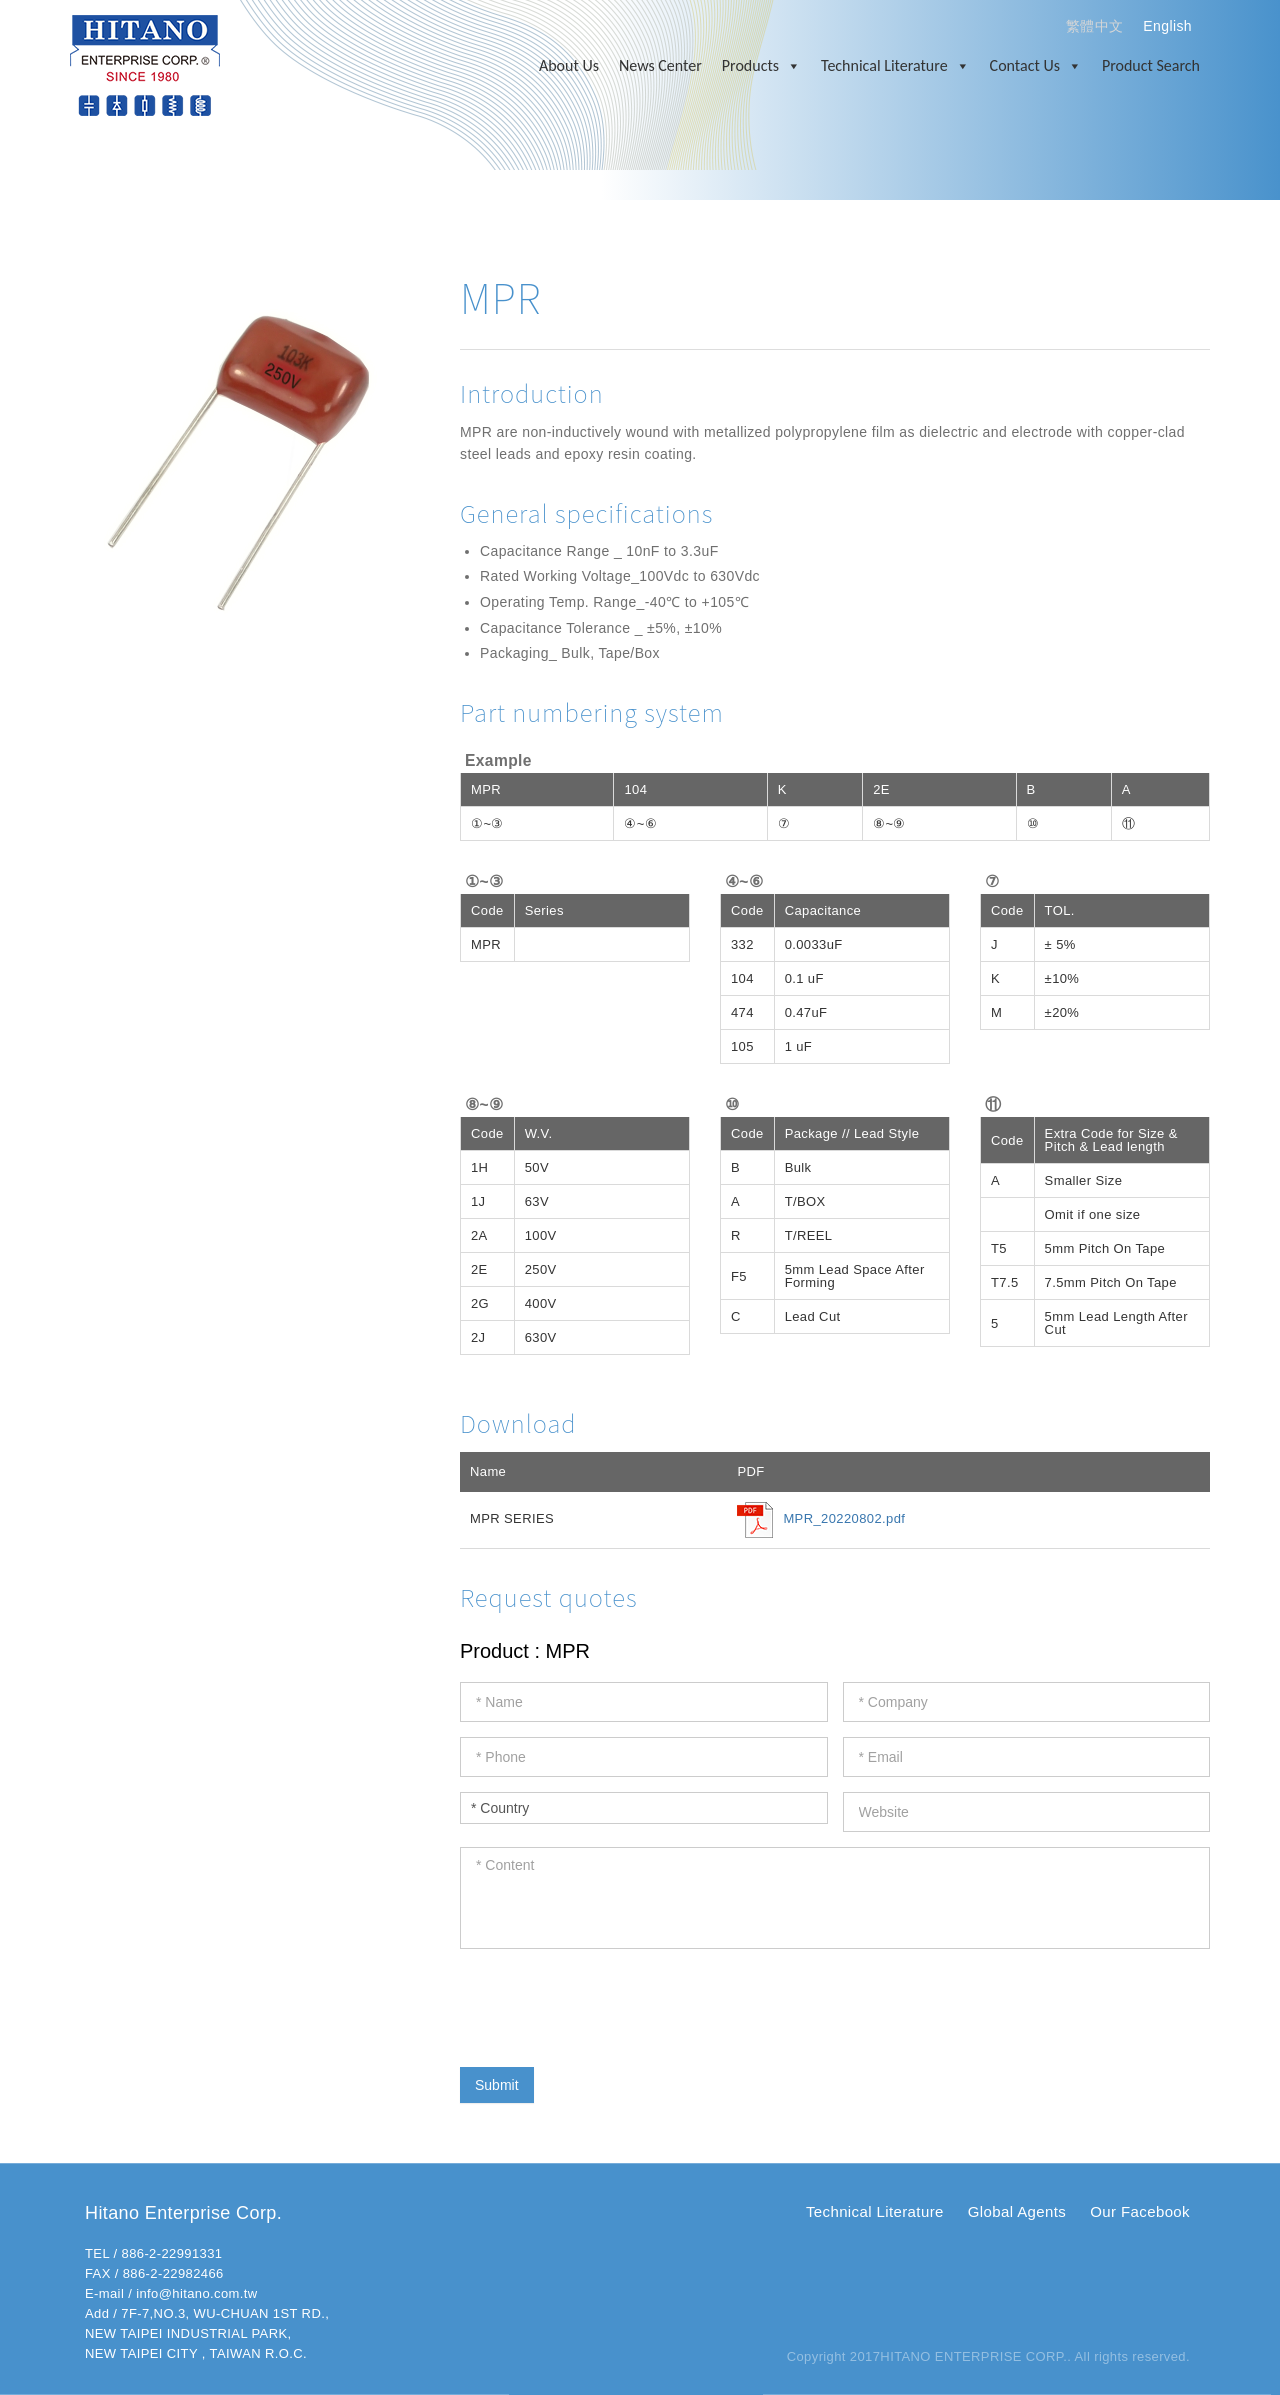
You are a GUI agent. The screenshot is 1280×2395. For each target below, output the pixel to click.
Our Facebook (1140, 2211)
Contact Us (1036, 66)
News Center (660, 65)
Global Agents (1017, 2211)
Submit (497, 2085)
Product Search (1151, 65)
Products (761, 66)
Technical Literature (895, 66)
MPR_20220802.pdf (844, 1518)
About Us (569, 65)
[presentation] (612, 2003)
